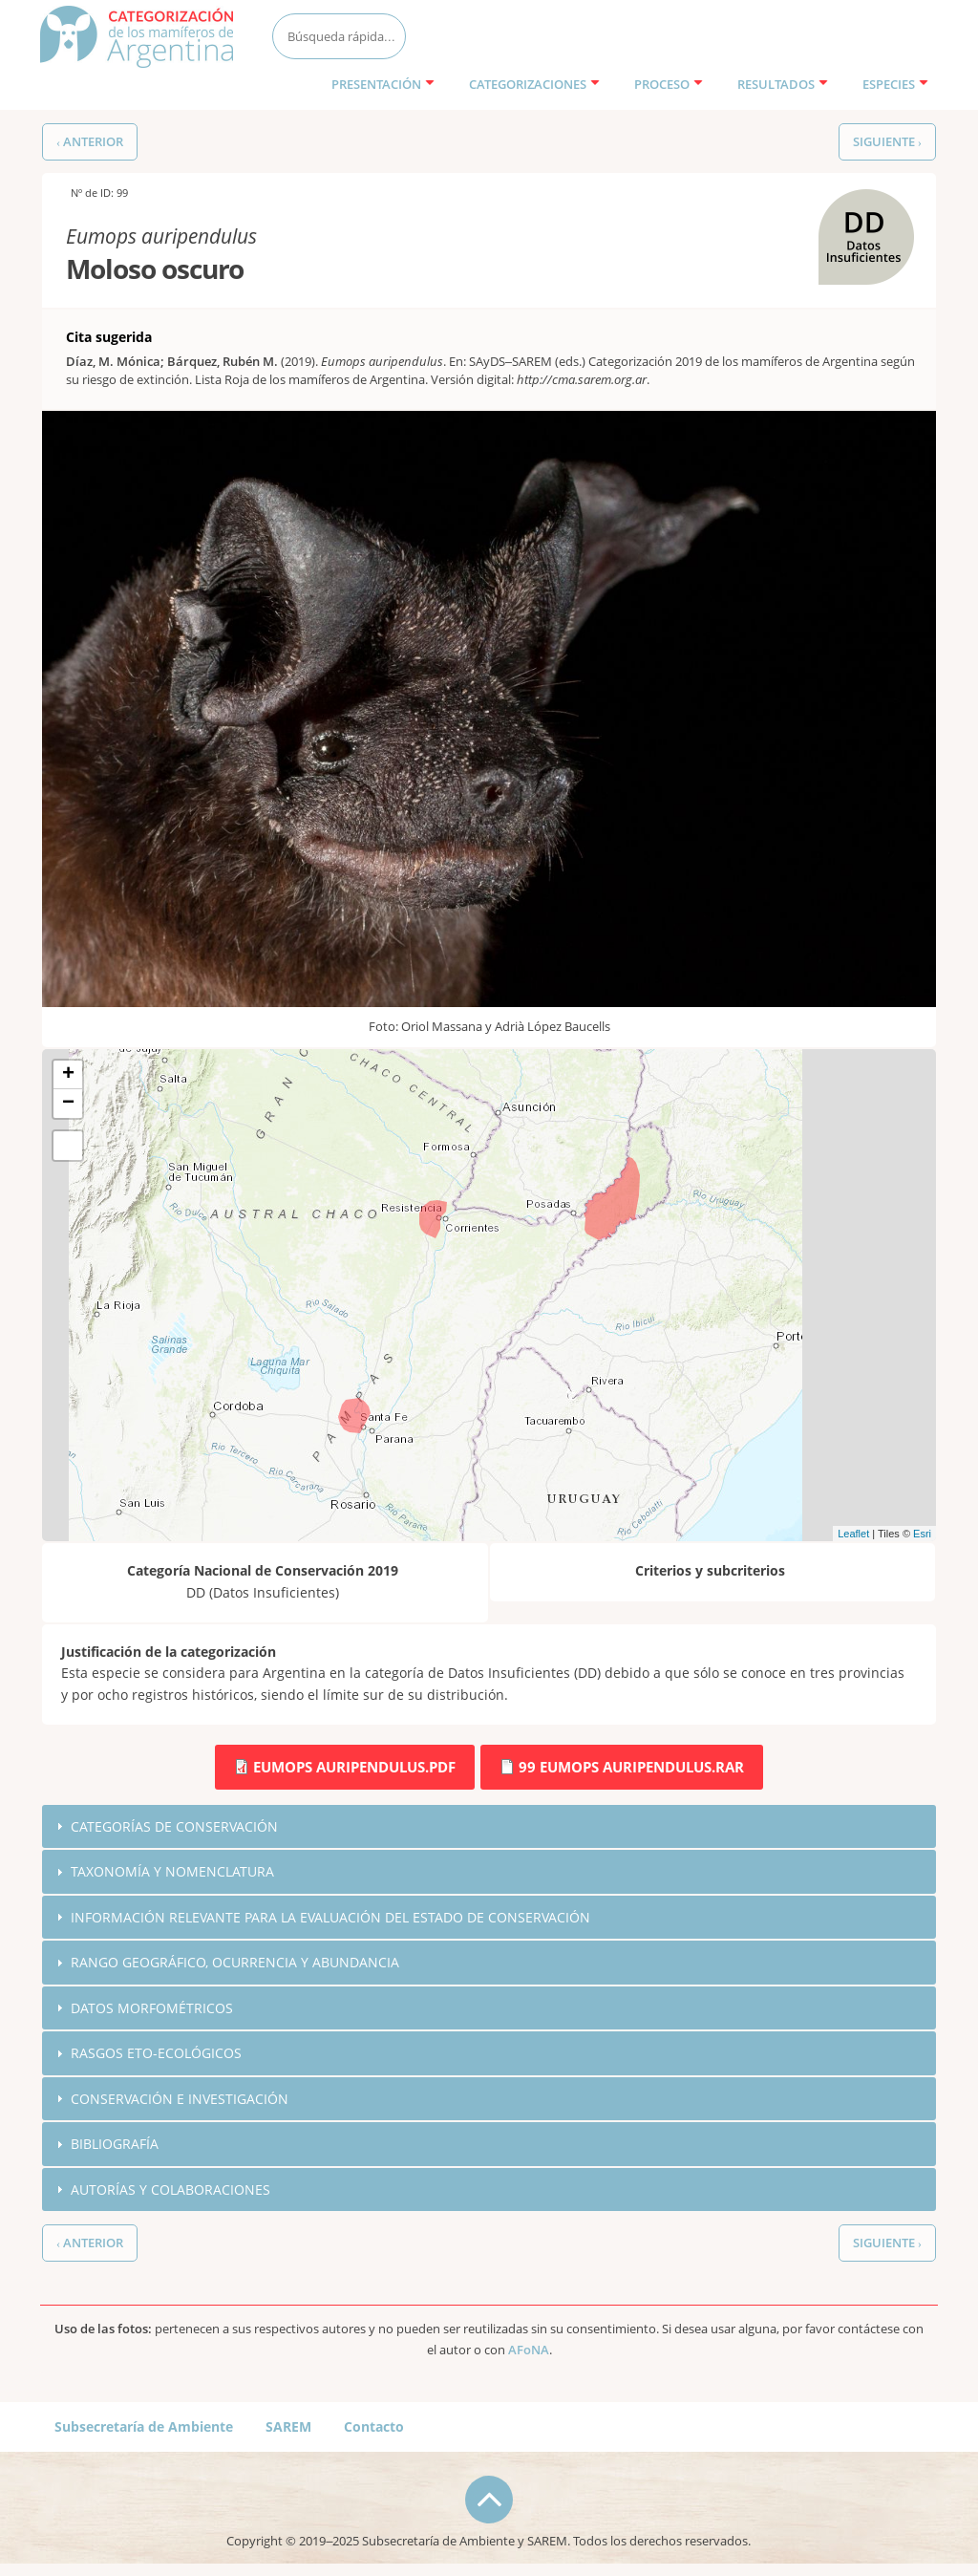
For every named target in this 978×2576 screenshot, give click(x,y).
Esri (922, 1533)
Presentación (383, 84)
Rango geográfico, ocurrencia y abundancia (235, 1963)
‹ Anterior (89, 142)
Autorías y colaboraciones (170, 2191)
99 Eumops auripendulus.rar (631, 1766)
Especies (895, 84)
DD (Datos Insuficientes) (861, 209)
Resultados (782, 84)
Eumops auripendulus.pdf (354, 1766)
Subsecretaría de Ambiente (143, 2428)
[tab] (489, 1827)
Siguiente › (887, 142)
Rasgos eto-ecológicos (156, 2054)
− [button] (68, 1103)
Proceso (668, 84)
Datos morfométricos (152, 2009)
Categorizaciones (534, 84)
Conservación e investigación (179, 2100)
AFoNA (528, 2352)
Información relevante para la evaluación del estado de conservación (330, 1917)
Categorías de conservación (174, 1826)
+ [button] (68, 1075)
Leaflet (853, 1533)
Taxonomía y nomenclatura (172, 1871)
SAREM (288, 2428)
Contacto (374, 2428)
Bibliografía (115, 2145)
